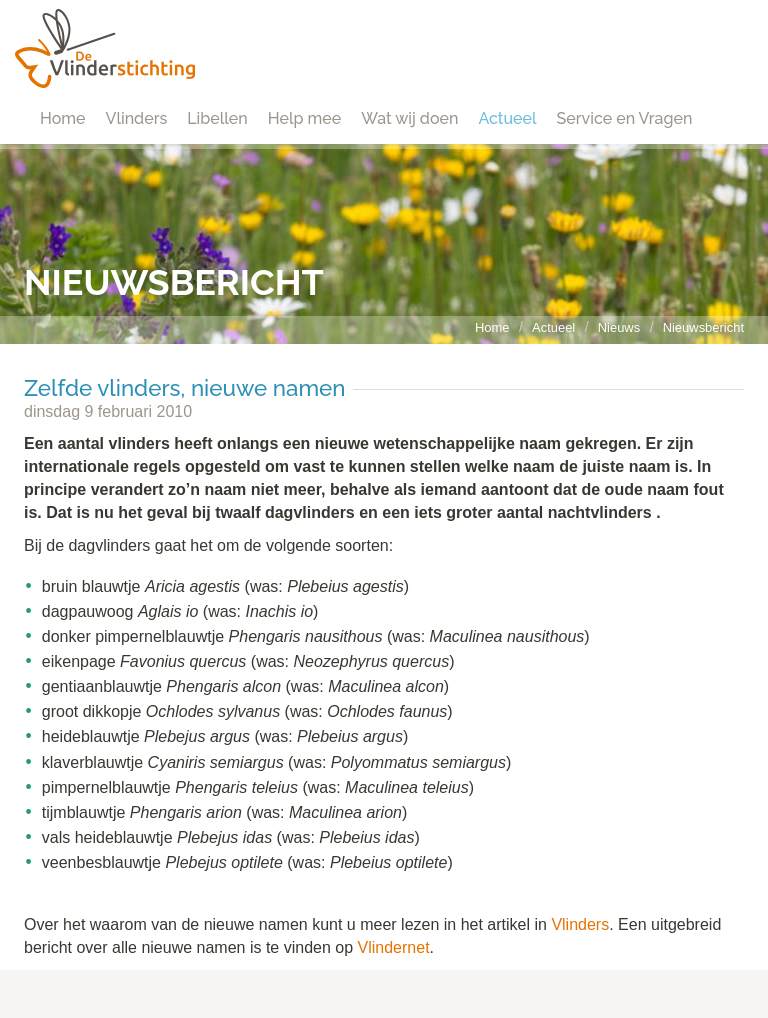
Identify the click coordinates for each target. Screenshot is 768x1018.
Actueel (507, 118)
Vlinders (137, 118)
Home (63, 118)
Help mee (304, 118)
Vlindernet (394, 947)
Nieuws (619, 327)
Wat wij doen (409, 118)
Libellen (217, 118)
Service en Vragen (625, 118)
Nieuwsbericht (703, 327)
